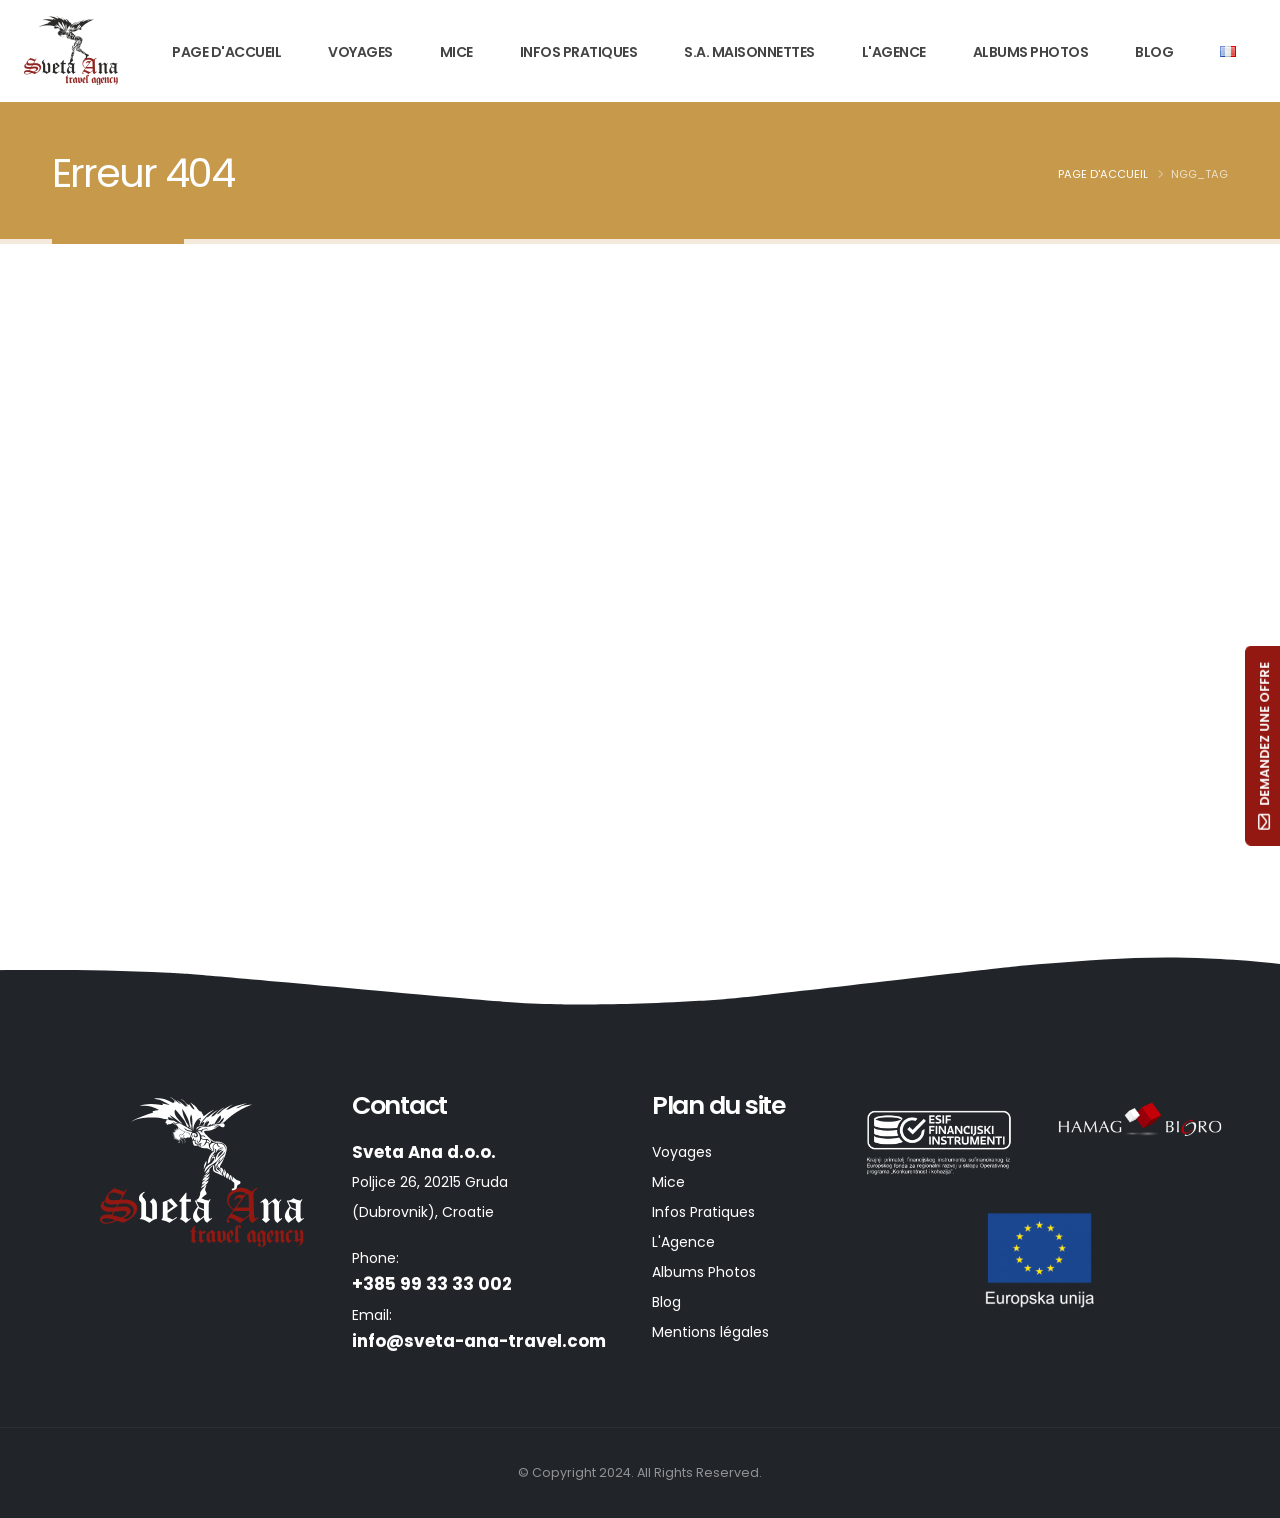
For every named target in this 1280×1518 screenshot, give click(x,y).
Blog (1154, 52)
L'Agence (894, 52)
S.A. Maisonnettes (749, 52)
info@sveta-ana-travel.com (479, 1341)
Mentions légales (710, 1332)
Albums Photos (1031, 52)
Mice (456, 52)
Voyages (360, 52)
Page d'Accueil (226, 52)
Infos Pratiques (579, 52)
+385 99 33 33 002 (432, 1284)
